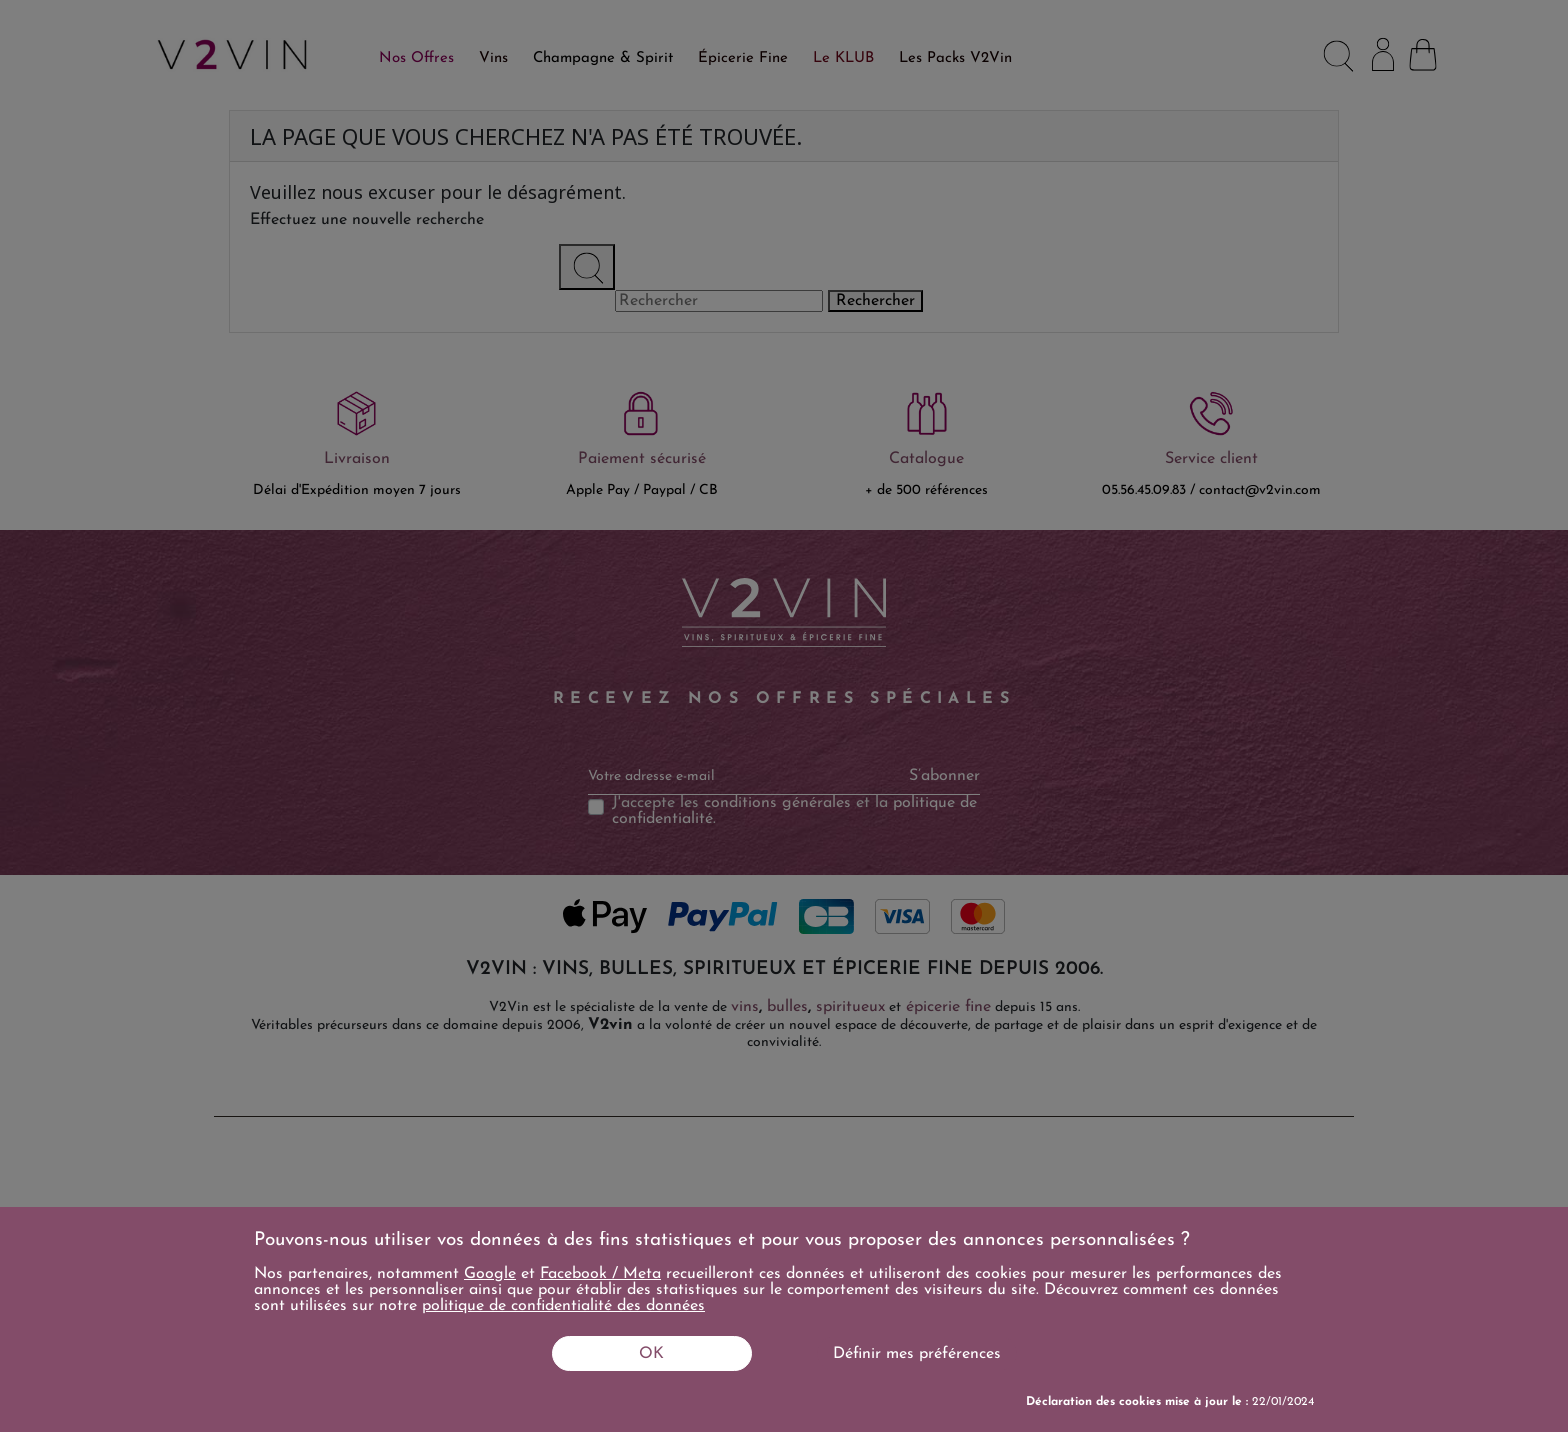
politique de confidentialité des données (563, 1306)
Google (490, 1274)
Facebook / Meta (600, 1274)
